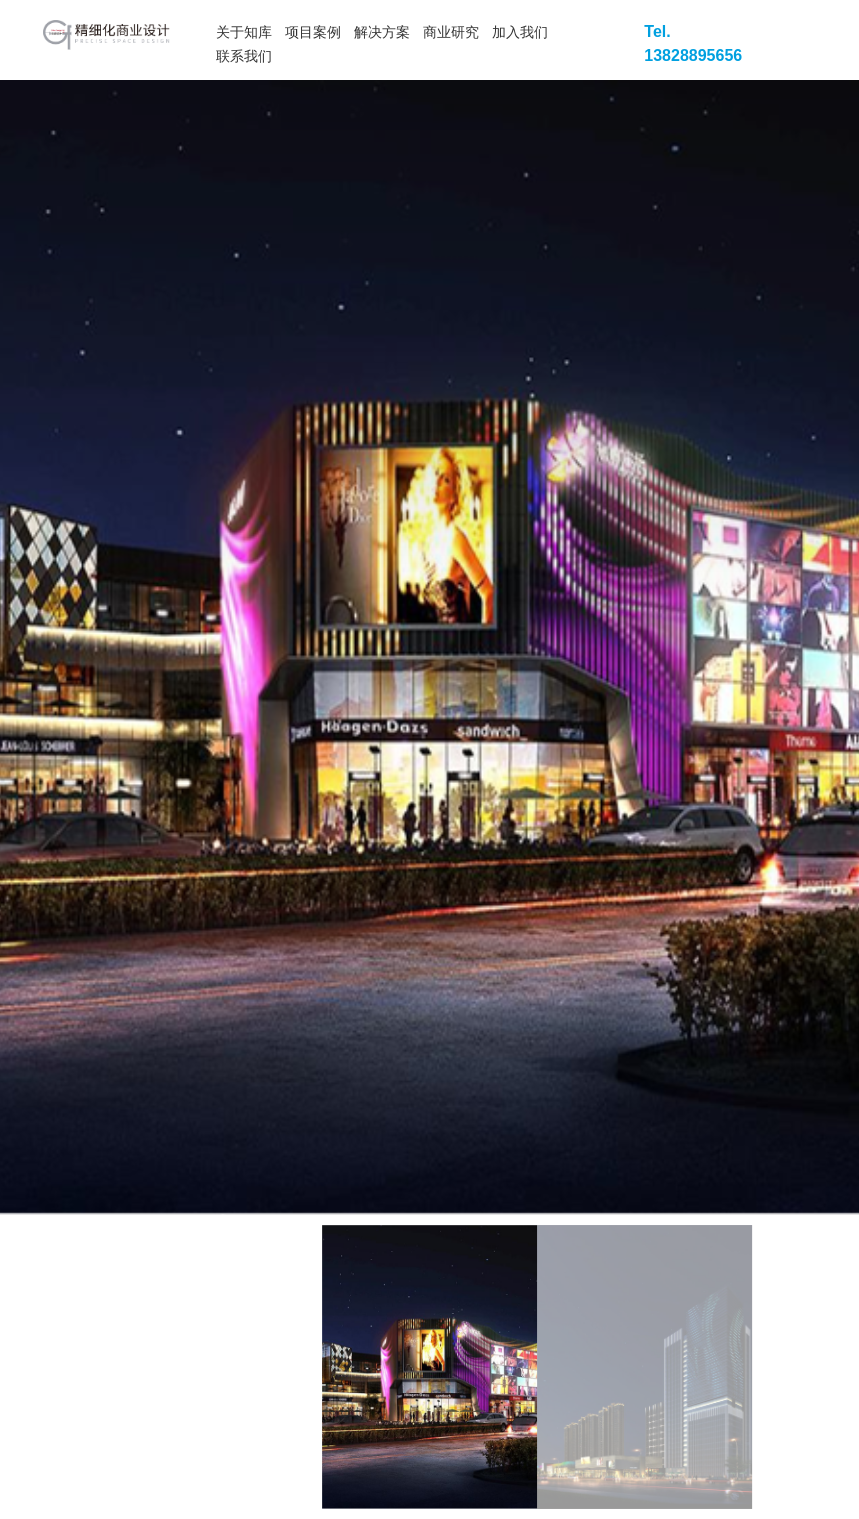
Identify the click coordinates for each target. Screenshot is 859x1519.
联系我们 (244, 56)
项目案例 (313, 32)
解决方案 (382, 32)
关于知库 (244, 32)
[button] (750, 639)
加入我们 (520, 32)
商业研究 (451, 32)
